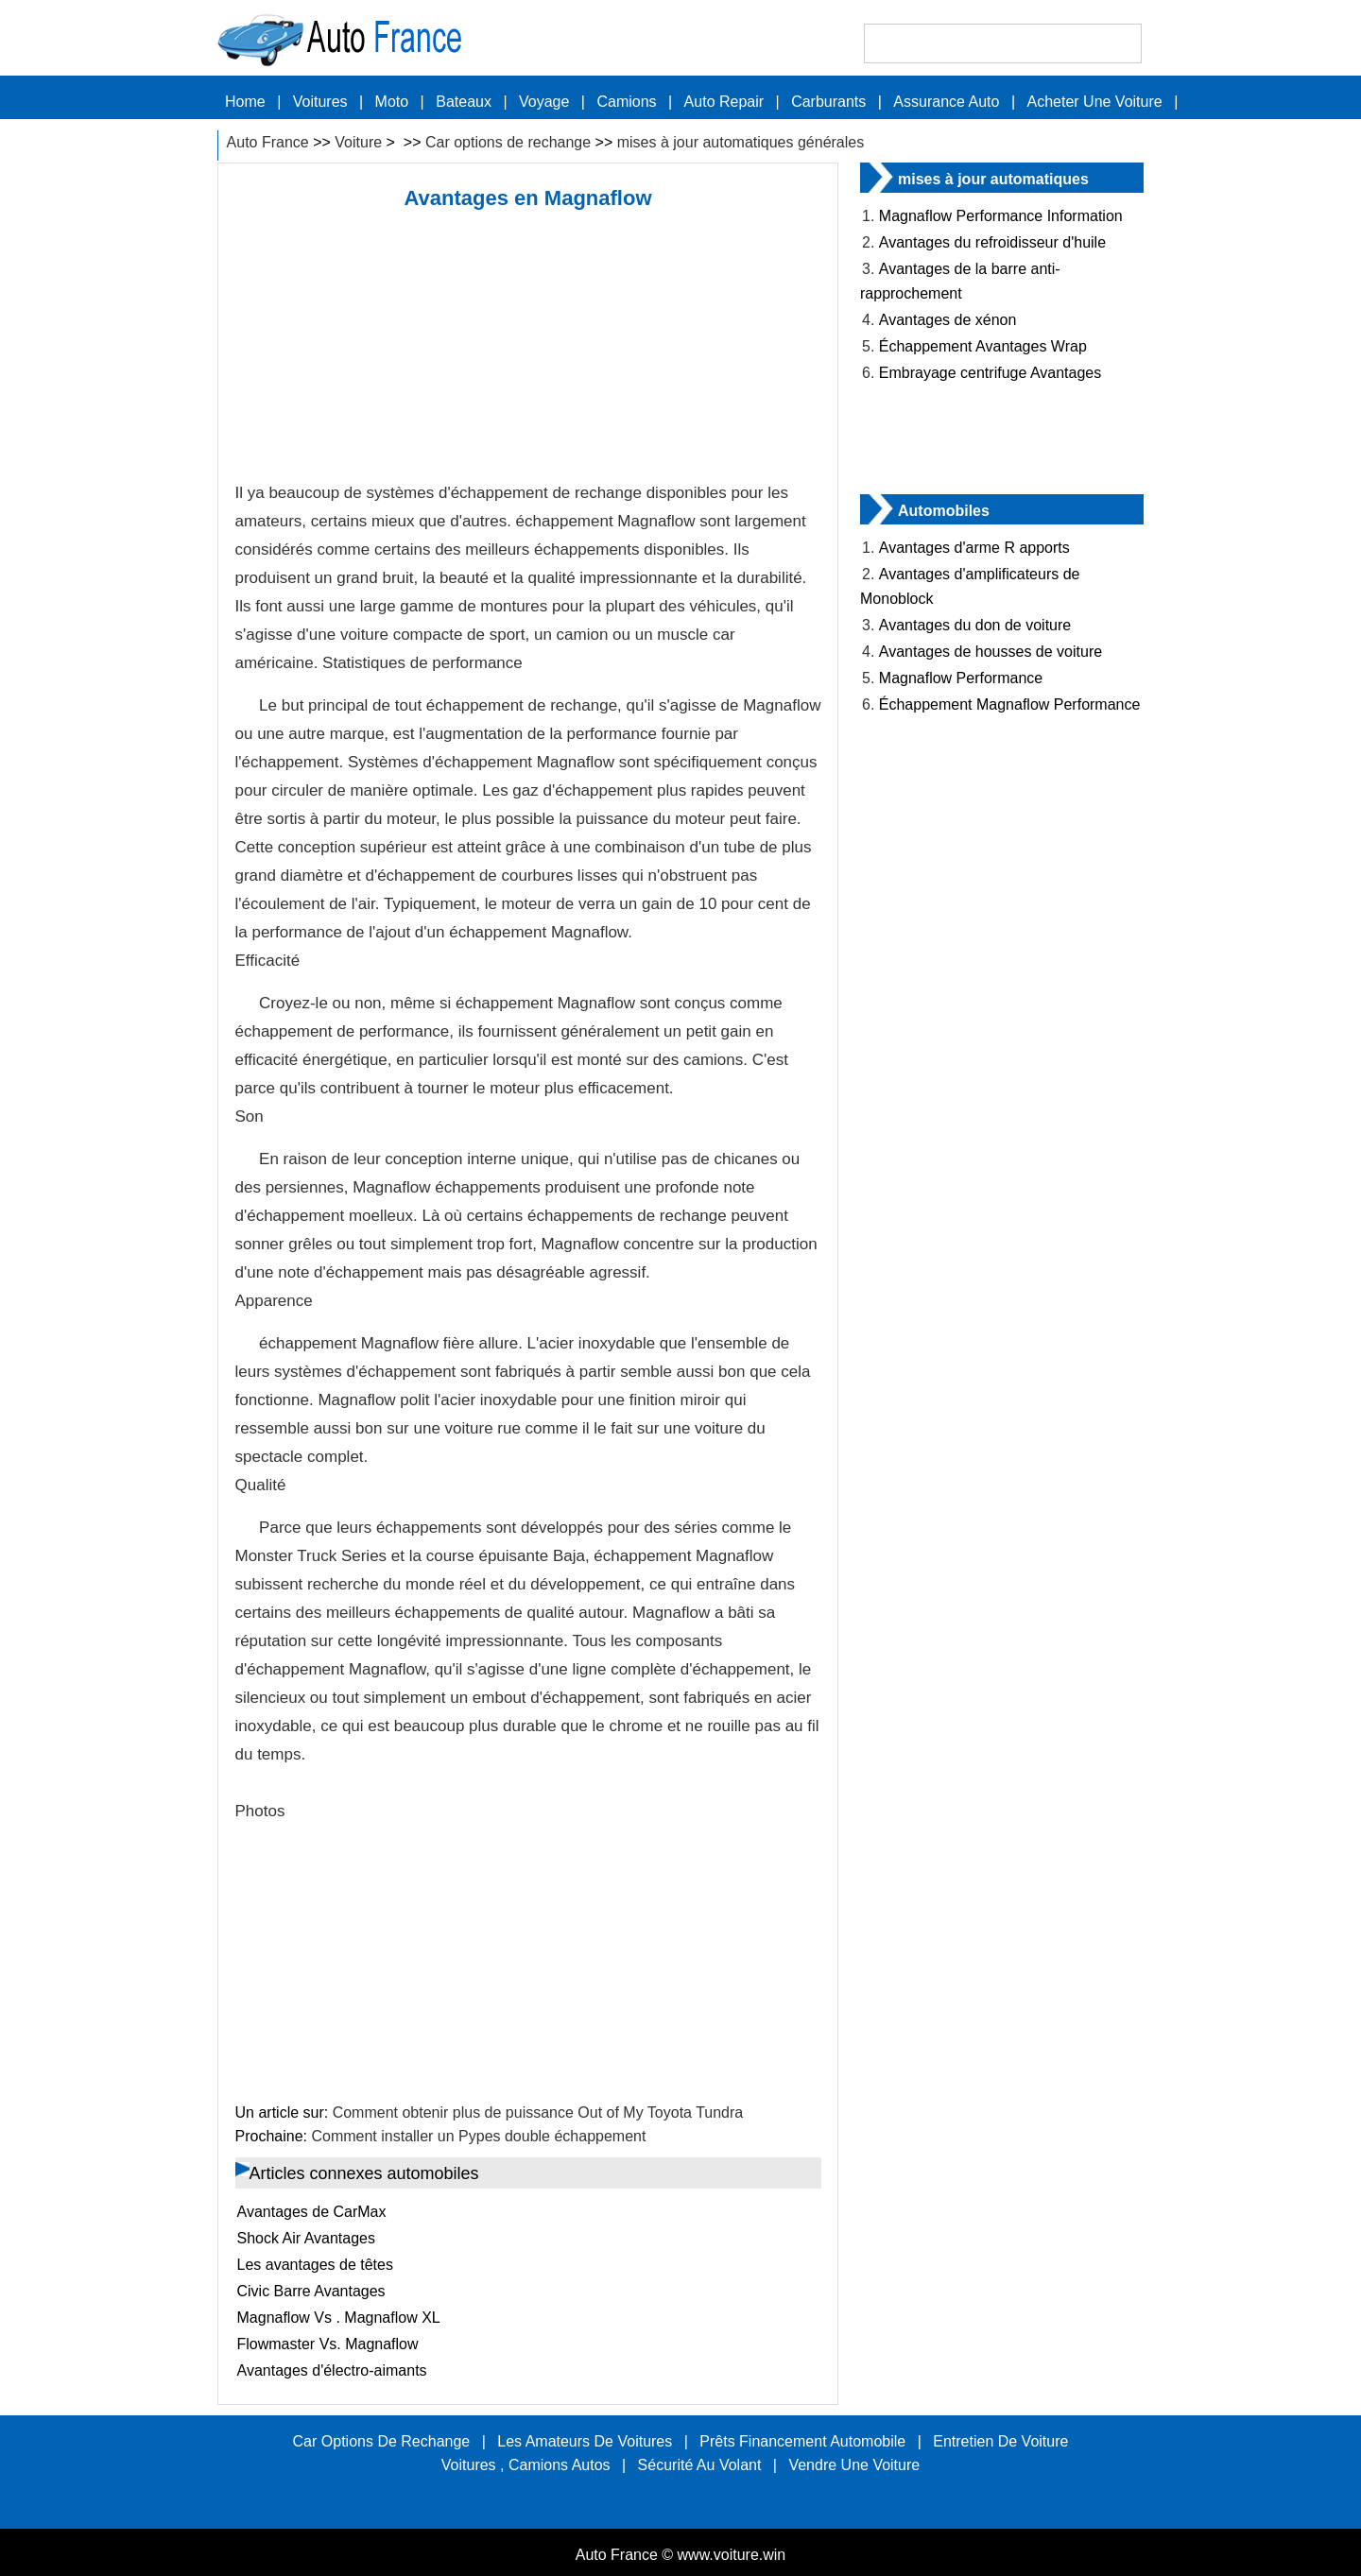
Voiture (358, 142)
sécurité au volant (700, 2465)
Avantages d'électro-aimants (332, 2370)
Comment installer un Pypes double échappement (478, 2136)
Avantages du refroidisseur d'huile (992, 242)
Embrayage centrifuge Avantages (990, 373)
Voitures (320, 102)
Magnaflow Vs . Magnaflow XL (338, 2318)
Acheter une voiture (1094, 102)
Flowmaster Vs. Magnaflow (328, 2344)
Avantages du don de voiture (975, 625)
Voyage (544, 102)
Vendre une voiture (854, 2465)
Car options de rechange (508, 142)
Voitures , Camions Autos (526, 2465)
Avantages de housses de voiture (990, 652)
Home (245, 102)
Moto (392, 102)
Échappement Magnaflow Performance (1010, 704)
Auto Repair (724, 102)
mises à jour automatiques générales (740, 142)
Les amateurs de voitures (584, 2441)
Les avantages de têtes (315, 2265)
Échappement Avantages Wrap (983, 346)
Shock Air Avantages (306, 2238)
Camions (626, 102)
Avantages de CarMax (312, 2212)
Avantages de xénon (948, 320)
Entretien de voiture (1000, 2441)
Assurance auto (946, 102)
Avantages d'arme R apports (974, 548)
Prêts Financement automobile (802, 2441)
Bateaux (463, 102)
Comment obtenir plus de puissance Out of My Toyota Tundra (538, 2112)
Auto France (268, 142)
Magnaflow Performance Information (1001, 216)
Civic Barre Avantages (311, 2291)
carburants (828, 102)
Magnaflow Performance (960, 678)
